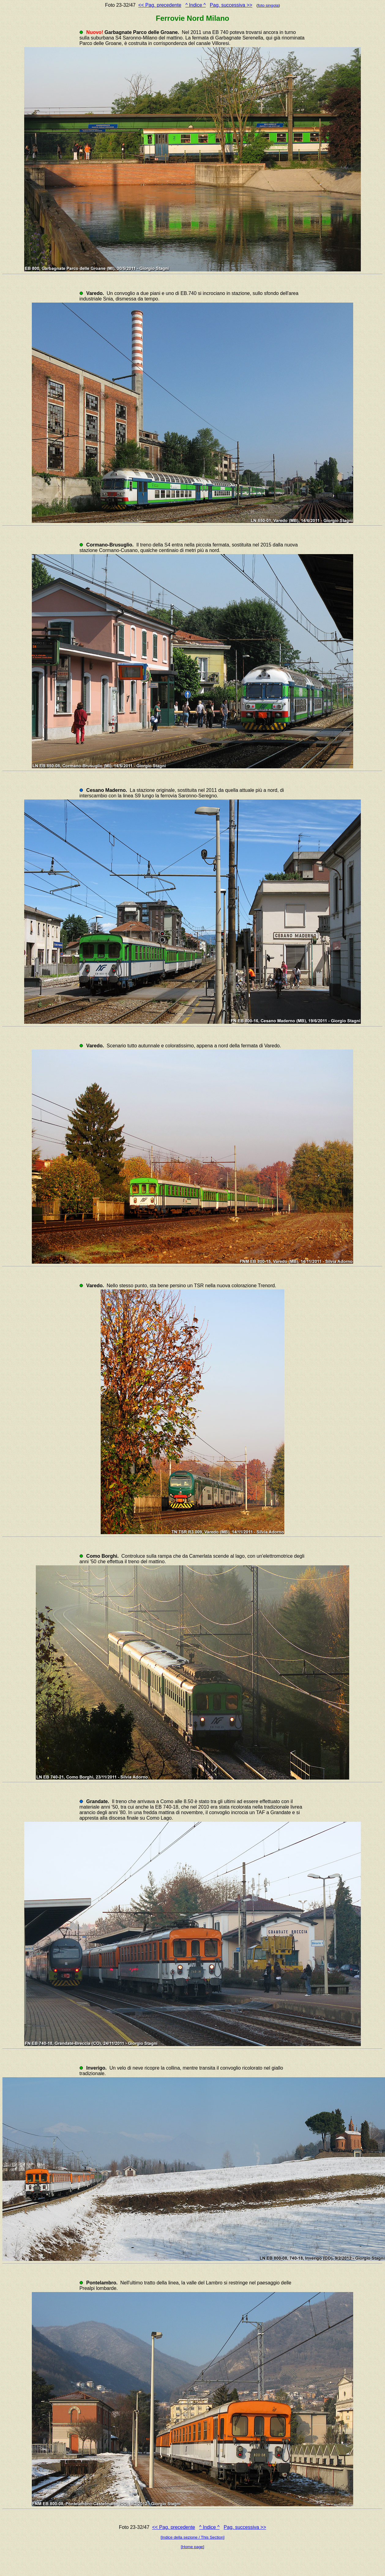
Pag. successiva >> (231, 5)
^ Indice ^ (195, 5)
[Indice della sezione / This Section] (193, 2537)
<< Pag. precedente (159, 5)
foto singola (268, 5)
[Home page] (192, 2546)
